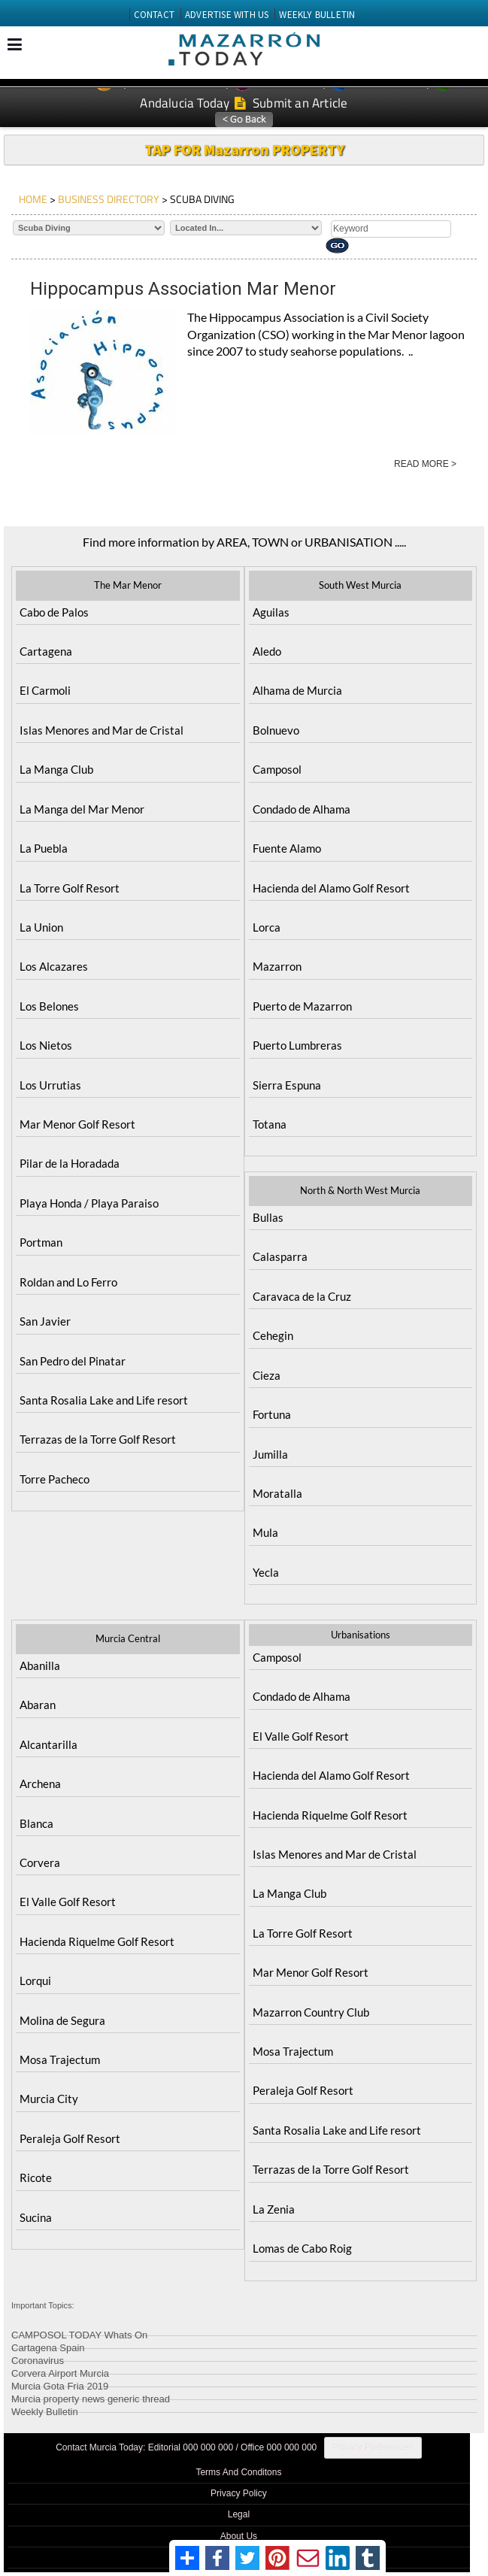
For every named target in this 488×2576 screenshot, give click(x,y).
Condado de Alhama (301, 809)
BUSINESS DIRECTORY (108, 199)
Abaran (38, 1704)
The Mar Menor (128, 585)
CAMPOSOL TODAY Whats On (79, 2332)
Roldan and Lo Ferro (68, 1282)
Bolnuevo (276, 730)
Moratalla (277, 1493)
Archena (40, 1783)
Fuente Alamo (287, 848)
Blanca (36, 1823)
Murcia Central (127, 1638)
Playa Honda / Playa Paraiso (89, 1203)
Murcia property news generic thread (90, 2396)
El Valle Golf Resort (68, 1901)
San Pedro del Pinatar (73, 1361)
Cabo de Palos (54, 612)
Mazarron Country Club (311, 2012)
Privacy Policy (239, 2493)
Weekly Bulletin (44, 2409)
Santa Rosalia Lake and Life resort (104, 1400)
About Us (238, 2536)
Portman (41, 1242)
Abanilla (40, 1665)
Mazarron (277, 966)
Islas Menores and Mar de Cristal (101, 730)
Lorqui (35, 1980)
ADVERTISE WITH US (226, 14)
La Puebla (44, 848)
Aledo (267, 651)
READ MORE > (425, 464)
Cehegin (273, 1335)
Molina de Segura (62, 2020)
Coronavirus (37, 2358)
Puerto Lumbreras (297, 1045)
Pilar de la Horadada (70, 1163)
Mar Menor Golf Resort (77, 1124)
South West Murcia (360, 585)
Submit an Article (291, 103)
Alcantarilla (48, 1744)
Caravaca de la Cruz (302, 1296)
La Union (41, 927)
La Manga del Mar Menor (82, 809)
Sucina (36, 2217)
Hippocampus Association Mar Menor (183, 288)
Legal (239, 2514)
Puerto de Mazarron (302, 1006)
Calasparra (280, 1256)
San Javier (45, 1321)
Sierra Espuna (287, 1085)
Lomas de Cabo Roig (302, 2248)
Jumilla (270, 1454)
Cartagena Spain (48, 2345)
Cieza (266, 1375)
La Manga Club (56, 769)
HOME (33, 199)
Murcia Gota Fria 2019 (59, 2384)
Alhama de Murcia (297, 690)
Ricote (36, 2177)
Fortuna (272, 1414)
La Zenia (274, 2209)
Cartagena (46, 651)
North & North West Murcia (360, 1190)
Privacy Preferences (372, 2447)
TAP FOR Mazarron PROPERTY (244, 149)
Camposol (277, 769)
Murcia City (49, 2098)
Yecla (266, 1572)
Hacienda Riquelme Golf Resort (97, 1941)
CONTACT (154, 14)
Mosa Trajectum (60, 2059)
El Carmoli (45, 690)
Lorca (266, 927)
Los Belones (49, 1006)
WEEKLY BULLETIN (317, 14)
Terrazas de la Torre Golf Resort (98, 1439)
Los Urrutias (50, 1085)
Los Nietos (46, 1045)
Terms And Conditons (238, 2472)
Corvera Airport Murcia (60, 2371)
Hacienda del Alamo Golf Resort (331, 888)
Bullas (268, 1217)
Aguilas (271, 612)
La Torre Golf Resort (70, 888)
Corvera (40, 1862)
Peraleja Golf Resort (70, 2138)
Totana (269, 1124)
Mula (265, 1532)
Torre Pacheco (54, 1479)
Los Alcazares (54, 966)
